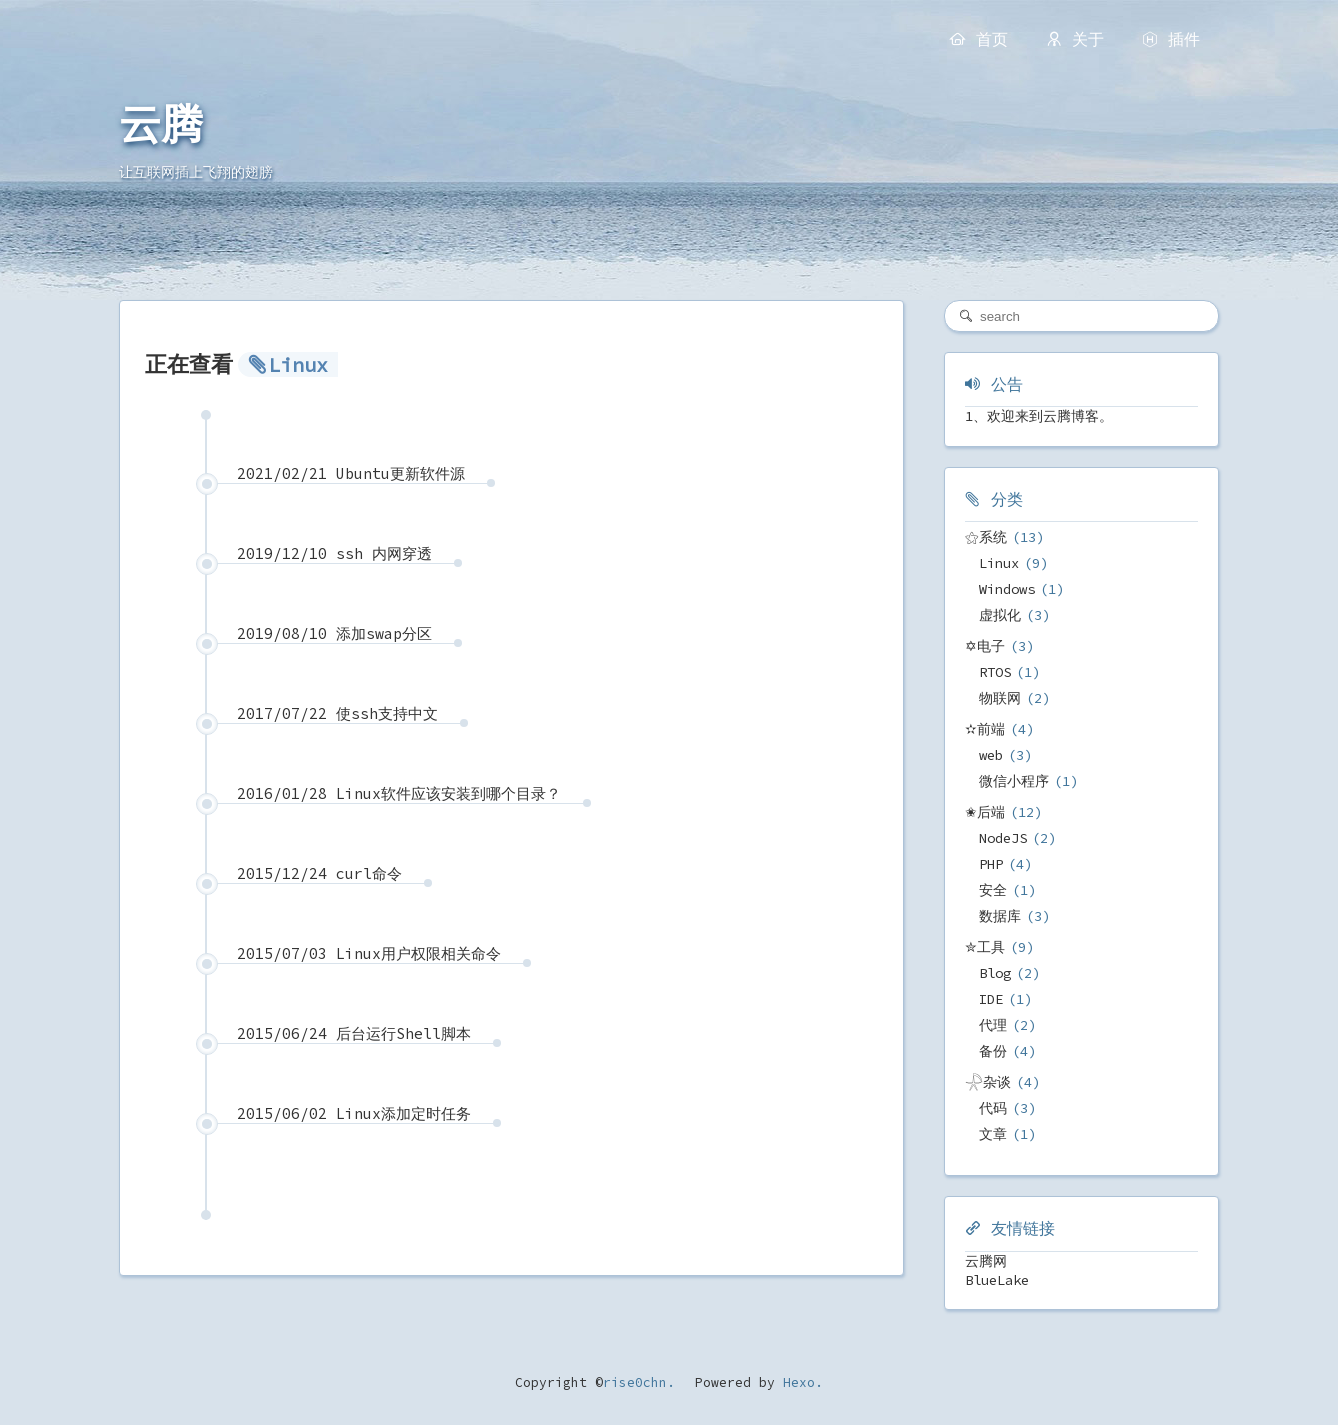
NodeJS (1003, 838)
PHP (991, 864)
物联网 (1000, 698)
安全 (993, 890)
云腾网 (986, 1261)
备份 (993, 1051)
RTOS (995, 672)
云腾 (161, 125)
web (991, 755)
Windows (1007, 589)
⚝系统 (986, 537)
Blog (995, 973)
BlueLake (997, 1280)
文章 (993, 1134)
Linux (999, 563)
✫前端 (985, 729)
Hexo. (799, 1382)
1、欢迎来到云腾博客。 (1039, 416)
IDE (991, 999)
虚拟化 (1000, 615)
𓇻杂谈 (988, 1082)
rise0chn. (639, 1382)
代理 (993, 1025)
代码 (993, 1108)
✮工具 (985, 947)
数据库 (1000, 916)
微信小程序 (1014, 781)
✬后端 (985, 812)
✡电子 (985, 646)
